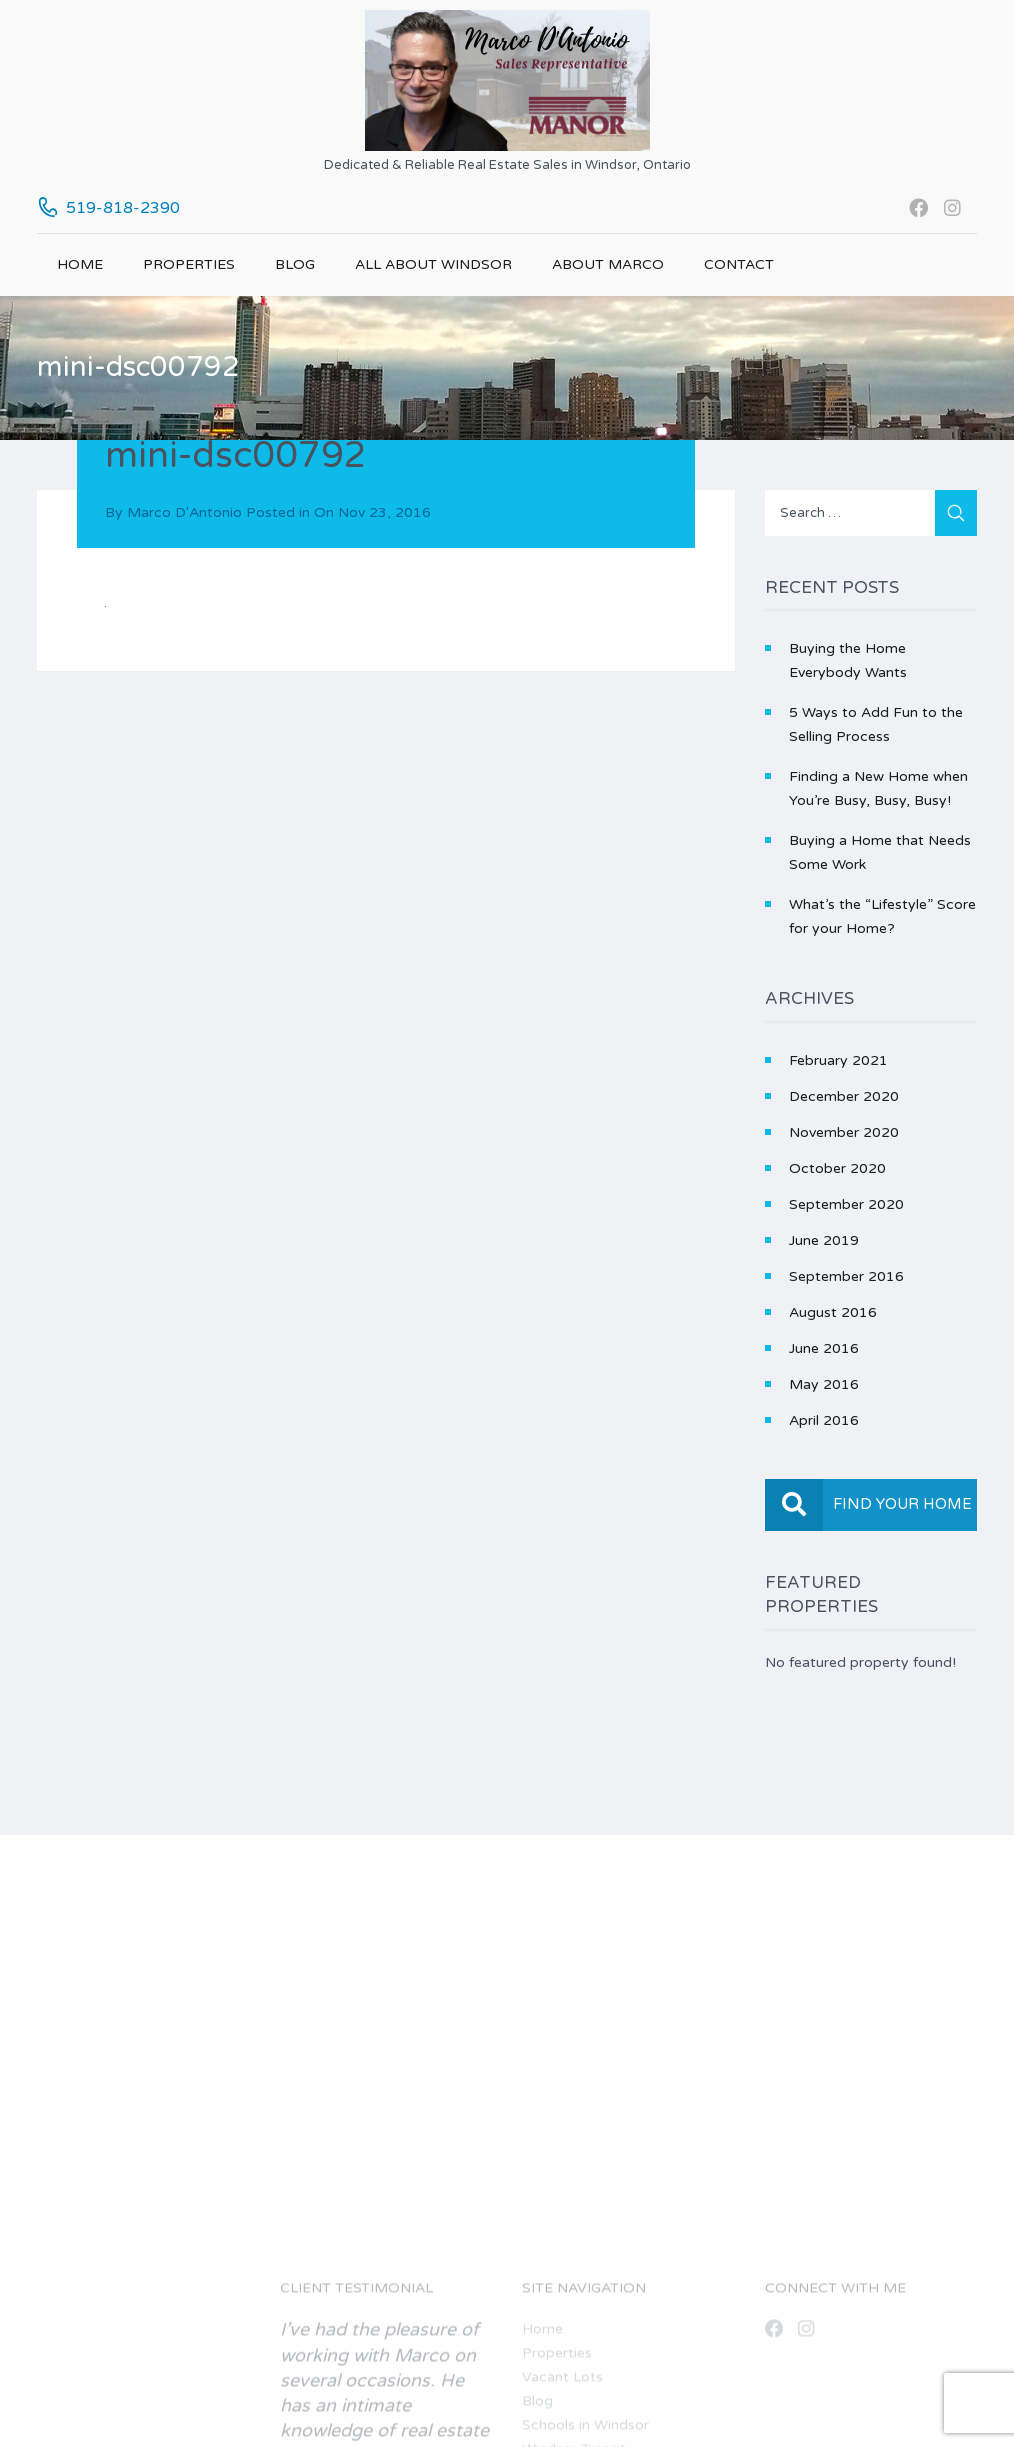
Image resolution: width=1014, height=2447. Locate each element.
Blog (295, 264)
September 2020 (846, 1204)
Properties (189, 264)
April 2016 (824, 1420)
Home (80, 264)
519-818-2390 (123, 208)
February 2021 (838, 1060)
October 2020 (837, 1168)
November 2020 (844, 1132)
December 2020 (844, 1096)
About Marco (608, 264)
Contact (739, 264)
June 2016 (824, 1348)
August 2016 (833, 1312)
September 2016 (846, 1276)
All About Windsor (433, 264)
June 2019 (824, 1240)
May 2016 (824, 1384)
